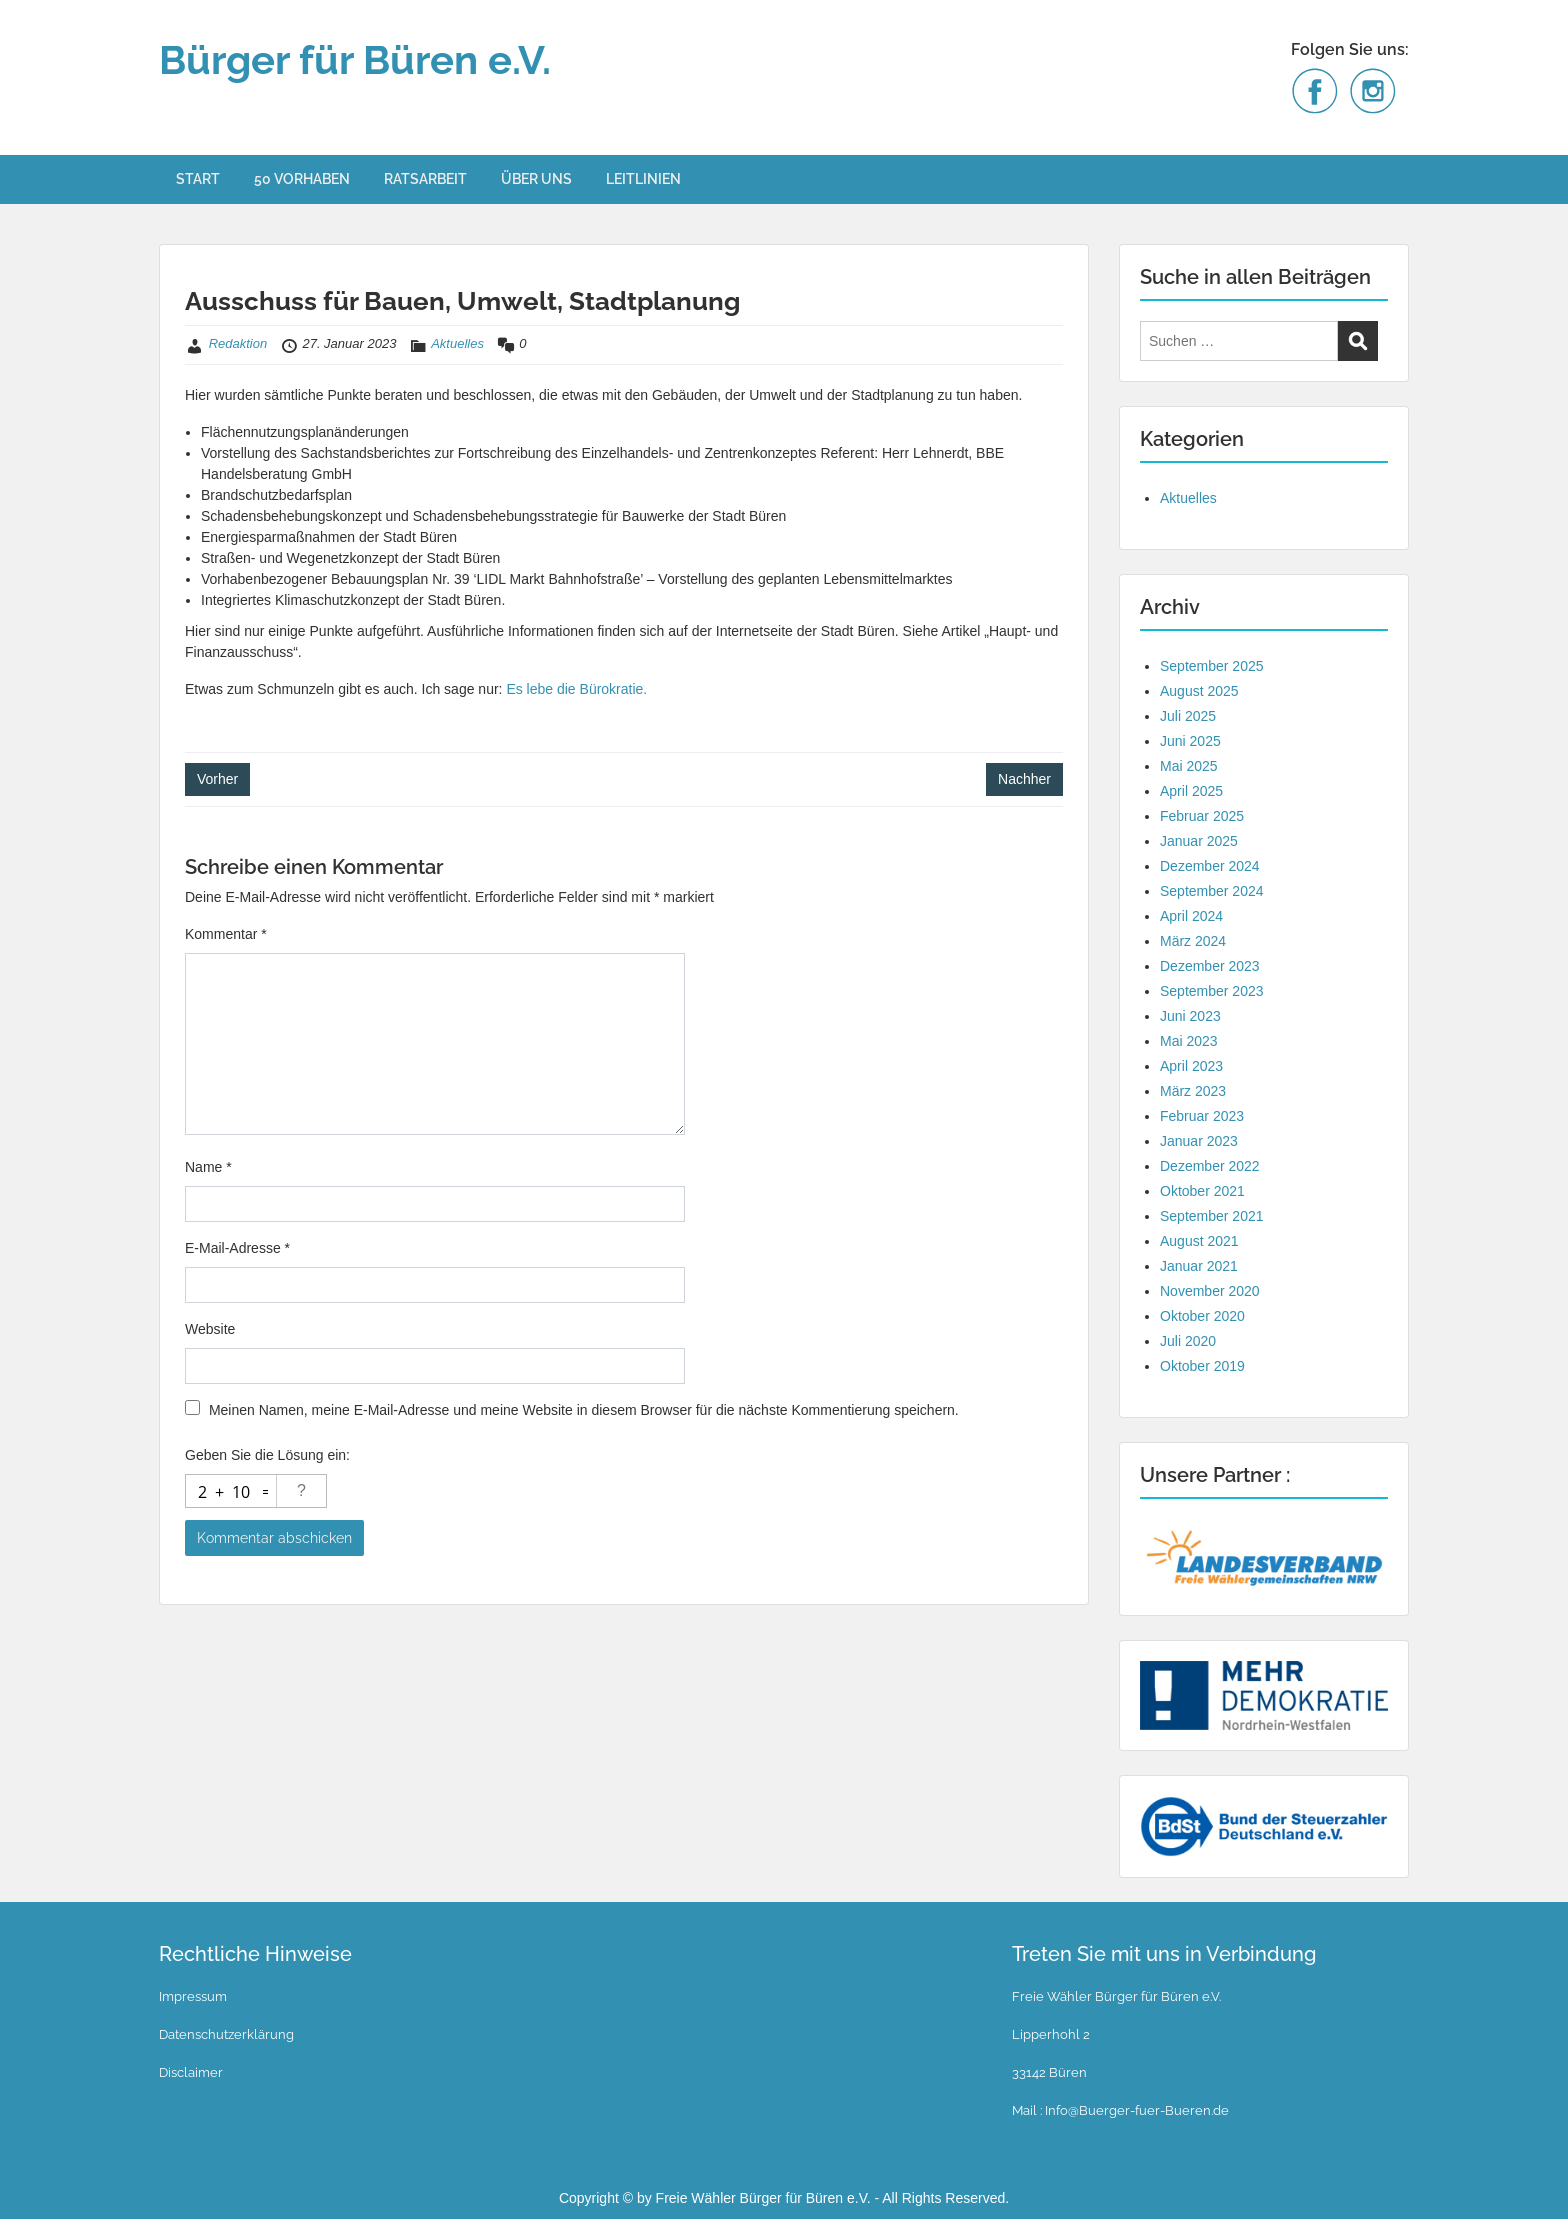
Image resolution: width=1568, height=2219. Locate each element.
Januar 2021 (1199, 1266)
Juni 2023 (1190, 1016)
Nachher (1024, 779)
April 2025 (1191, 791)
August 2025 (1199, 691)
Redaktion (238, 343)
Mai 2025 (1189, 766)
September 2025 (1212, 666)
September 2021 (1212, 1216)
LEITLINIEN (643, 179)
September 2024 (1212, 891)
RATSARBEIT (425, 179)
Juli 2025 (1188, 716)
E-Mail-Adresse (237, 1248)
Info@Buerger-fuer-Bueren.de (1135, 2110)
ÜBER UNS (536, 179)
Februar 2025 (1202, 816)
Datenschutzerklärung (226, 2034)
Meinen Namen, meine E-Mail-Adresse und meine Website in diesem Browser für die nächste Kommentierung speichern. (584, 1410)
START (198, 179)
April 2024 (1191, 916)
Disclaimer (191, 2072)
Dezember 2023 (1210, 966)
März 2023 (1193, 1091)
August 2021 (1199, 1241)
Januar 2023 (1199, 1141)
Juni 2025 (1190, 741)
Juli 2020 (1188, 1341)
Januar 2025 (1199, 841)
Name (208, 1167)
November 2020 (1210, 1291)
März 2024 (1193, 941)
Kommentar (226, 934)
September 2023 (1212, 991)
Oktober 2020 (1202, 1316)
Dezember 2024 (1210, 866)
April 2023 (1191, 1066)
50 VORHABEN (302, 179)
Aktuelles (457, 343)
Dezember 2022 (1210, 1166)
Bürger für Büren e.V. (355, 59)
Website (210, 1329)
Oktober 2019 (1202, 1366)
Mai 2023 (1189, 1041)
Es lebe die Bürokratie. (576, 689)
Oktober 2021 (1202, 1191)
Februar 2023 (1202, 1116)
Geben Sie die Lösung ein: (267, 1455)
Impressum (193, 1996)
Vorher (217, 779)
